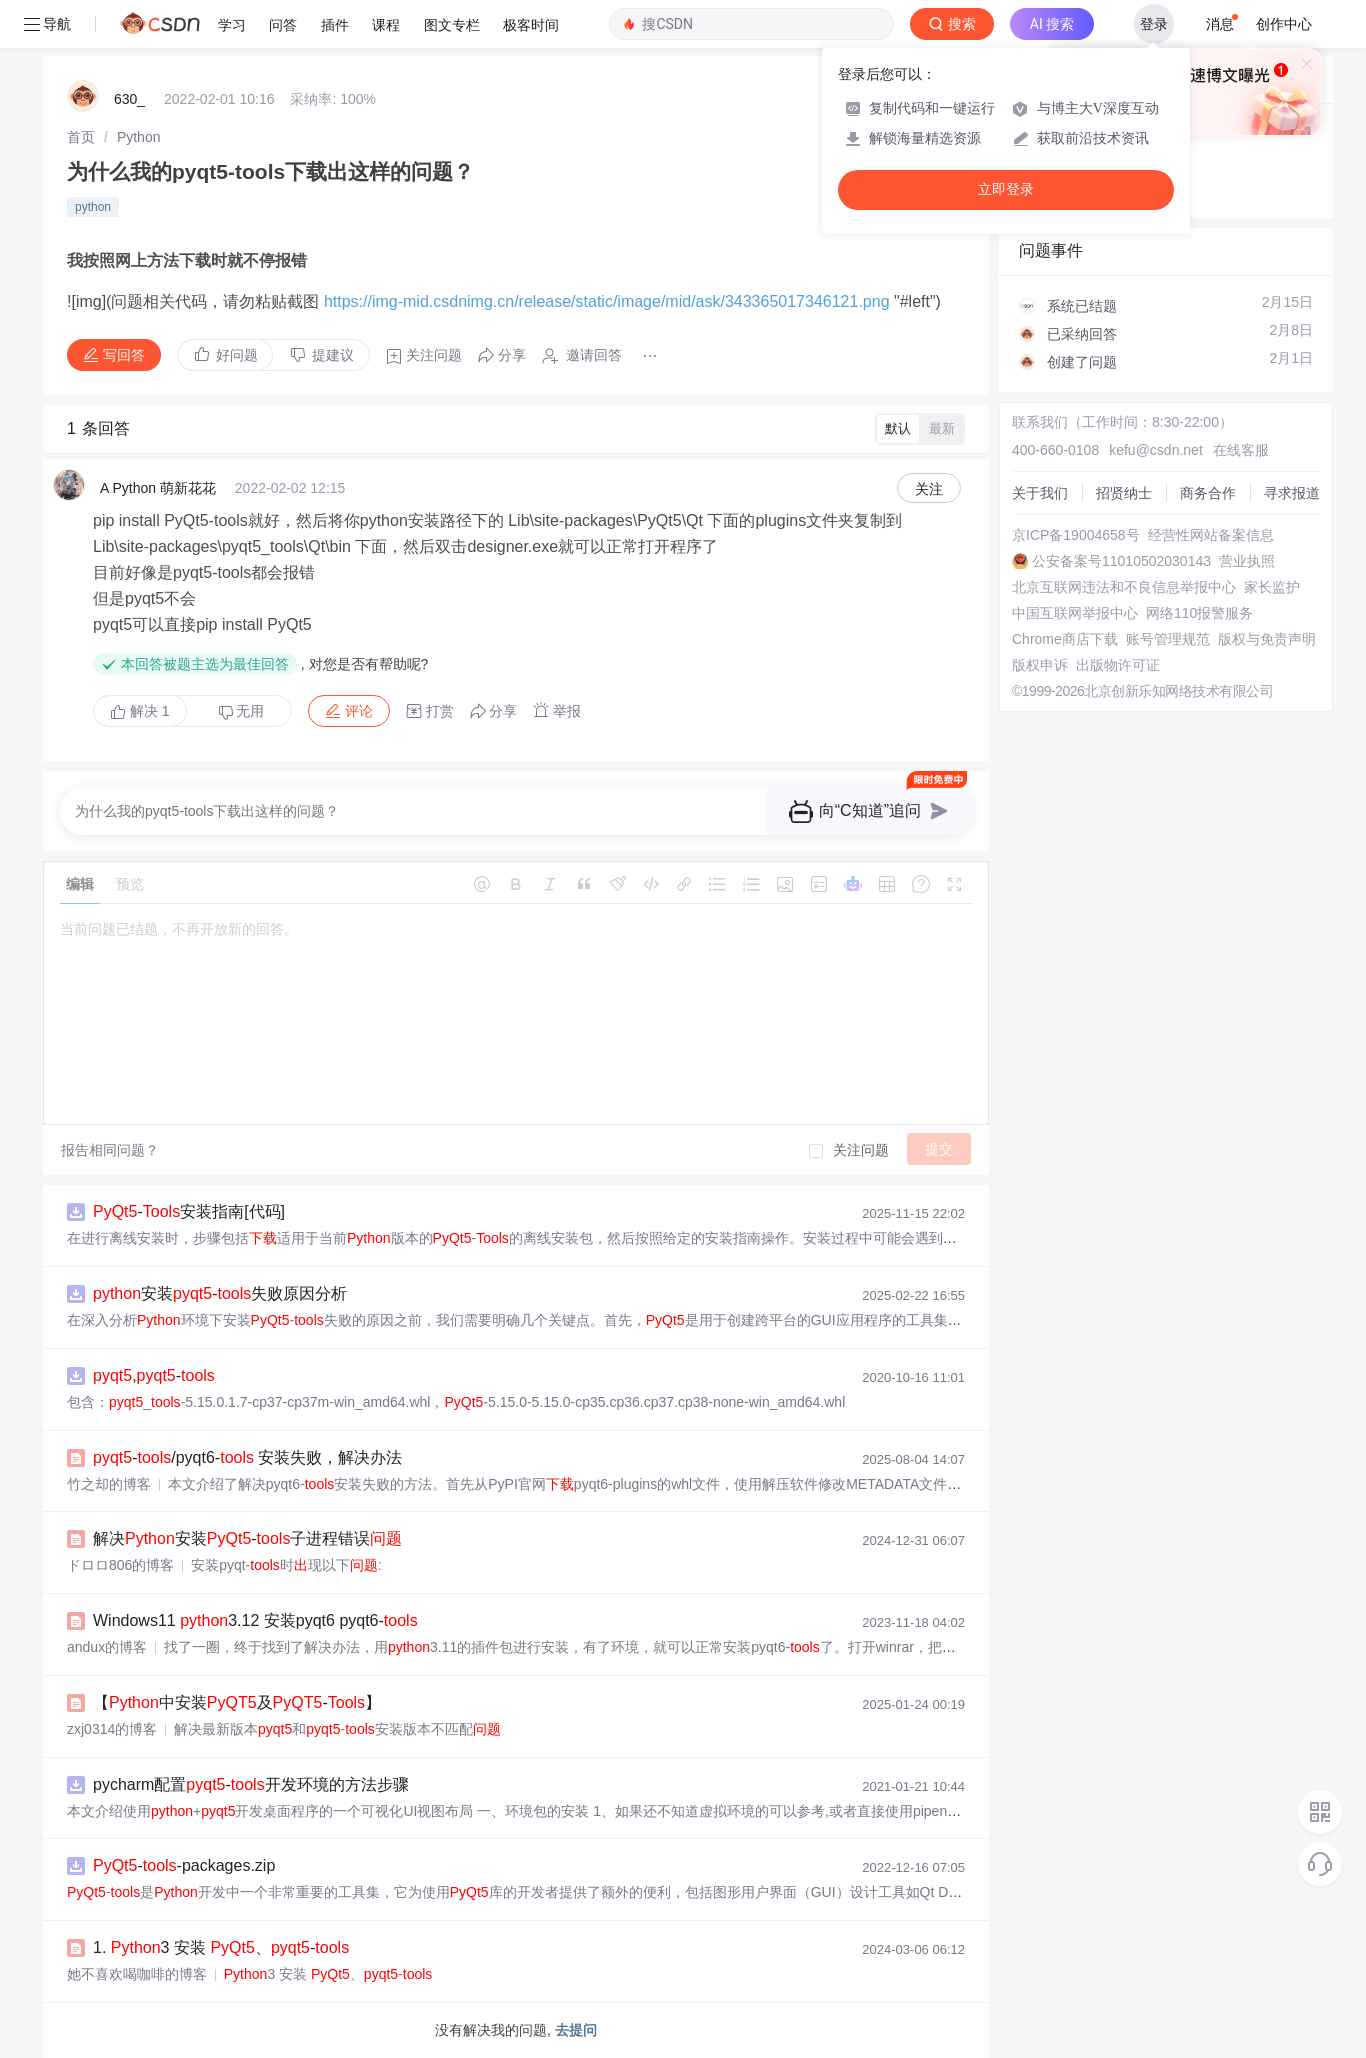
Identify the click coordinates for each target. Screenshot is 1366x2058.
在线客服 (1241, 450)
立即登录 (1006, 189)
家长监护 (1272, 587)
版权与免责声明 (1267, 639)
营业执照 (1247, 561)
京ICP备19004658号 (1076, 535)
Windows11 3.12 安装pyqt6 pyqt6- (255, 1620)
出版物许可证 (1118, 665)
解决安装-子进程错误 (247, 1538)
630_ (129, 99)
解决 (140, 711)
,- (154, 1375)
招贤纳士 (1124, 493)
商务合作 (1208, 493)
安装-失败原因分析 (220, 1293)
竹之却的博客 (109, 1484)
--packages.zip (184, 1865)
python (93, 207)
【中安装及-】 (237, 1702)
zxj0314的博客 (112, 1729)
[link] (81, 137)
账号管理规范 (1168, 639)
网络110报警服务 (1199, 613)
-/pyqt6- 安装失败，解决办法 (247, 1457)
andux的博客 (107, 1647)
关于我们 (1040, 493)
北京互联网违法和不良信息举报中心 (1124, 587)
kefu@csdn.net (1156, 450)
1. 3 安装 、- (221, 1947)
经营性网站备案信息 (1211, 535)
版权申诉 (1040, 665)
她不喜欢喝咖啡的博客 (137, 1974)
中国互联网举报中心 (1075, 613)
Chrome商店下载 (1065, 639)
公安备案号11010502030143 (1121, 561)
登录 (1154, 24)
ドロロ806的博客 (120, 1565)
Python (139, 137)
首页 (81, 137)
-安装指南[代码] (189, 1211)
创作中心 (1284, 24)
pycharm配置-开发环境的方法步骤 (251, 1784)
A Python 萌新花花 (158, 488)
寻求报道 (1292, 493)
